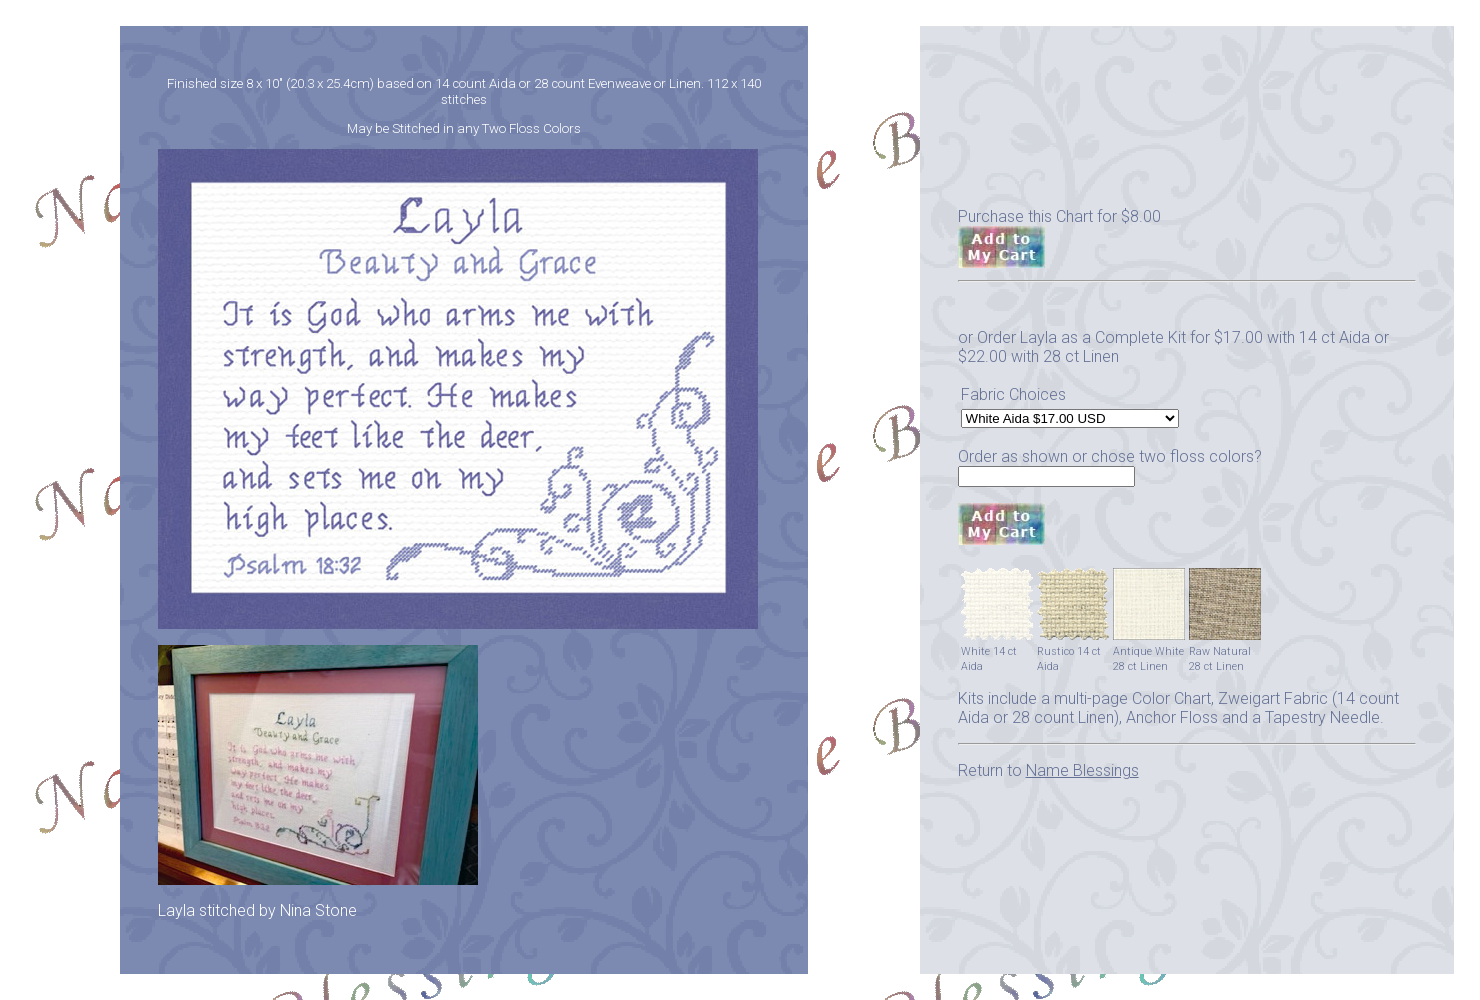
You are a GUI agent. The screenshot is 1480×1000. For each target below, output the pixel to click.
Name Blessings (1082, 770)
